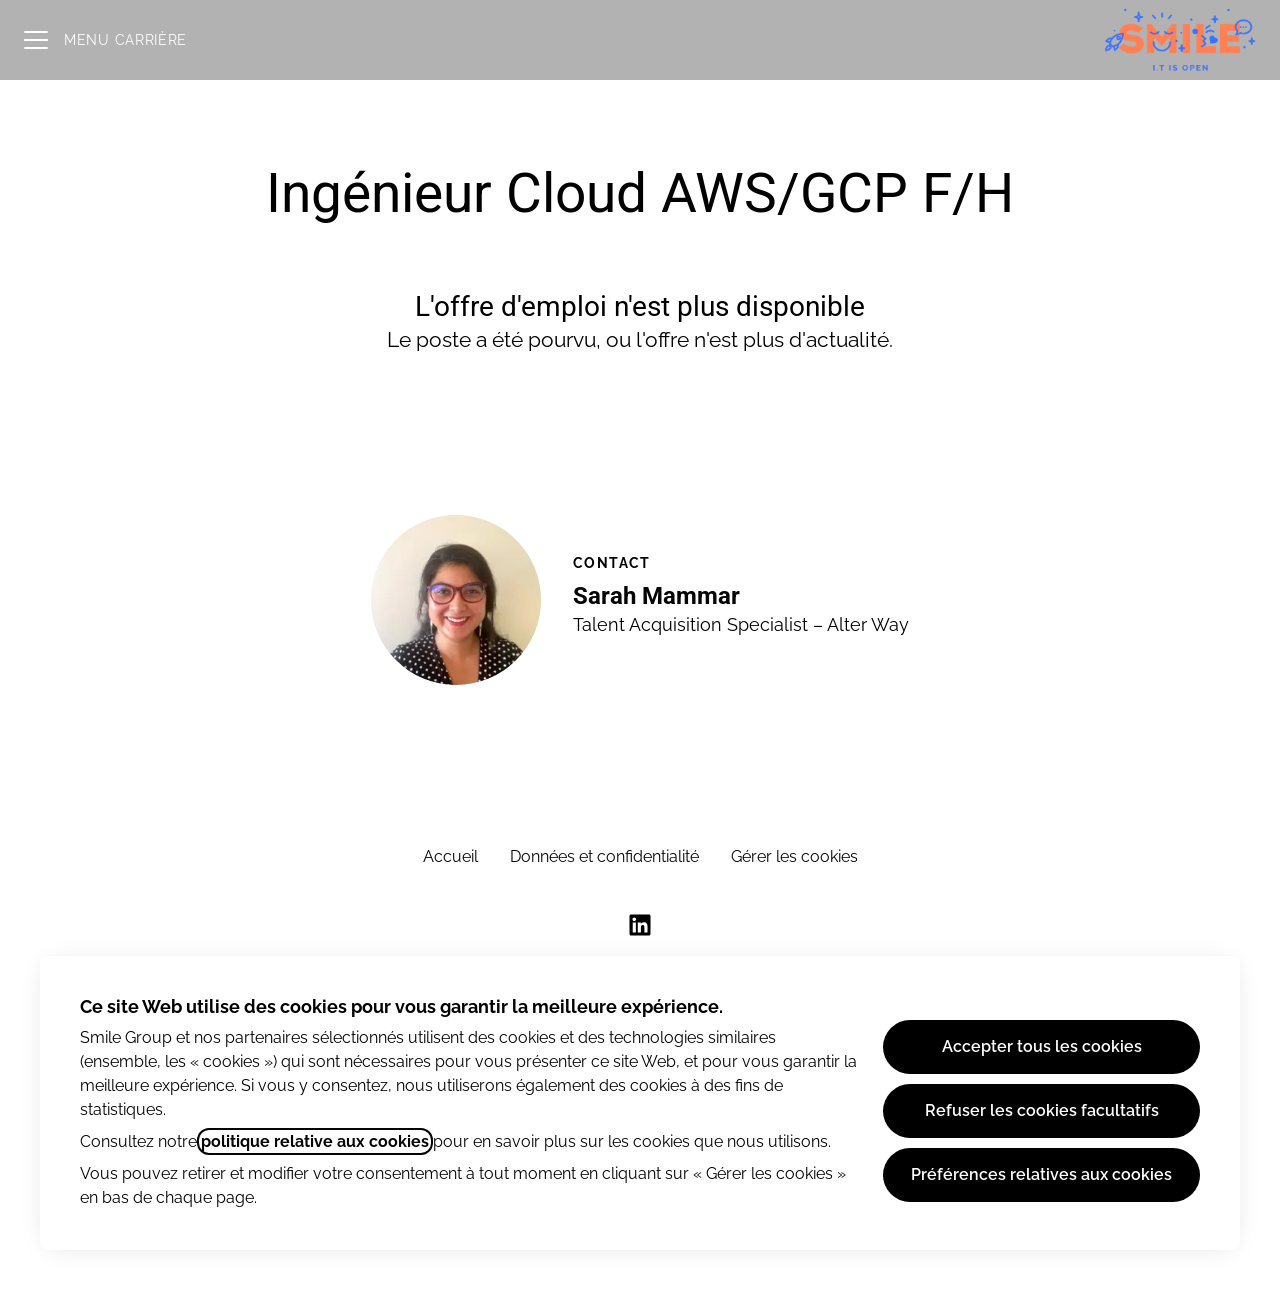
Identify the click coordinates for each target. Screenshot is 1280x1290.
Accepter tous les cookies (1042, 1046)
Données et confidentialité (604, 856)
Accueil (450, 856)
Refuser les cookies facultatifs (1042, 1110)
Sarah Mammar (656, 596)
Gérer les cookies (794, 856)
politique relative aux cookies (315, 1141)
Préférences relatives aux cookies (1041, 1174)
